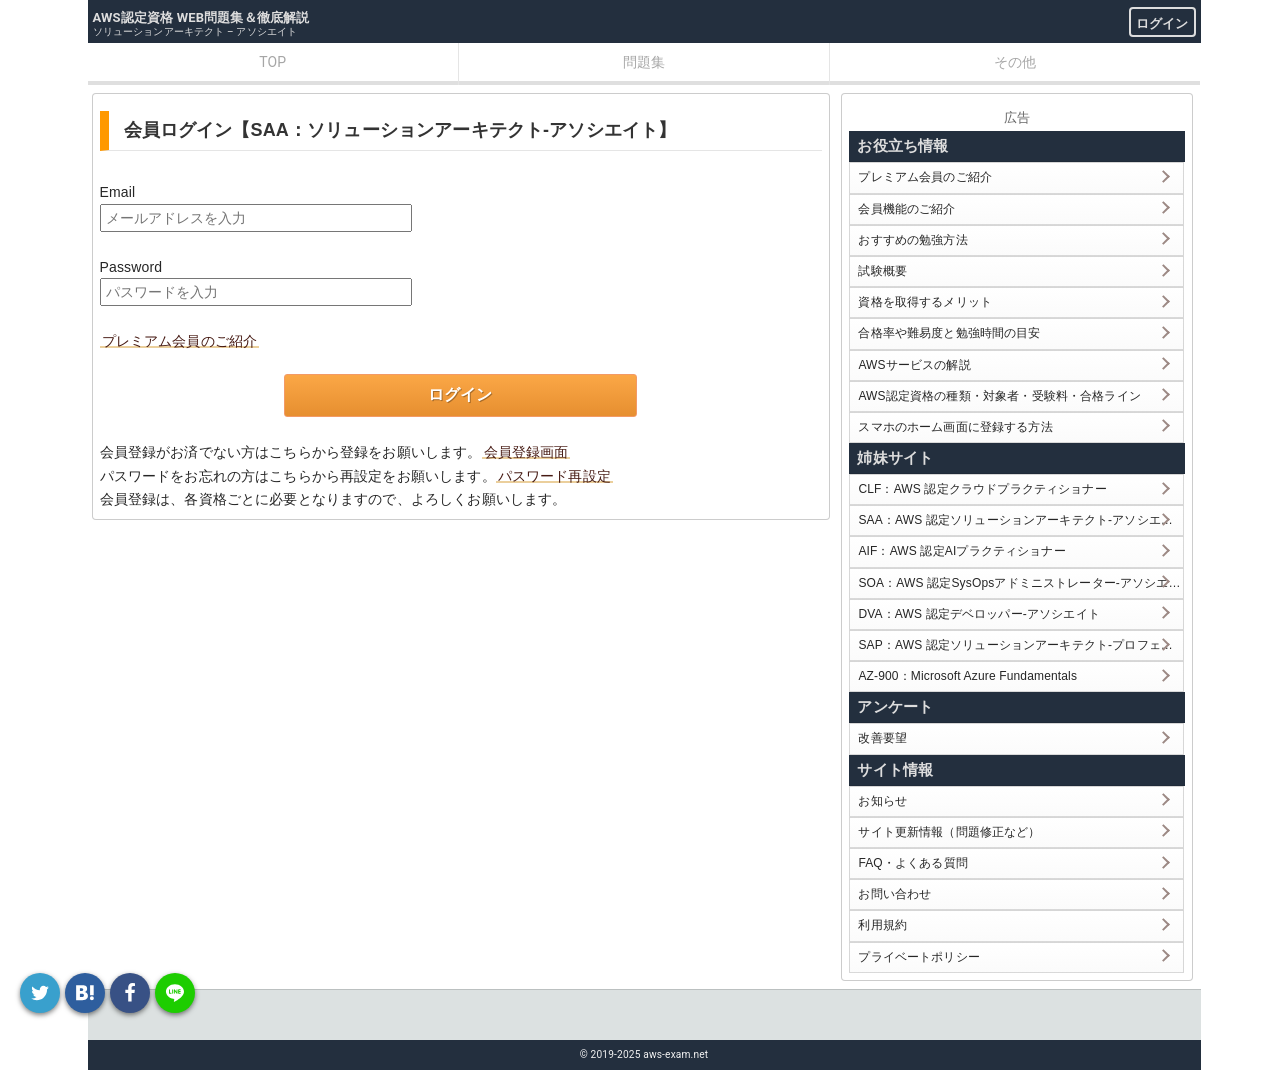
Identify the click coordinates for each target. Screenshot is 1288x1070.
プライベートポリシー (919, 957)
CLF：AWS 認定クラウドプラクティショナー (982, 489)
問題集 (644, 62)
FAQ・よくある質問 (913, 863)
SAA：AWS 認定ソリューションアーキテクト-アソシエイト (1020, 520)
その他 (1015, 62)
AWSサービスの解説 (914, 365)
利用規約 (882, 925)
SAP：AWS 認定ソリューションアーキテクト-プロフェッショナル (1020, 645)
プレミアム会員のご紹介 (180, 341)
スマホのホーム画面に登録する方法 (955, 427)
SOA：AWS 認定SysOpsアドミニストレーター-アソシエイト (1020, 583)
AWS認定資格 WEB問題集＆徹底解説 (201, 17)
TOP (272, 62)
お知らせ (882, 801)
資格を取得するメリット (925, 302)
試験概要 (882, 271)
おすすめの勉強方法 (912, 240)
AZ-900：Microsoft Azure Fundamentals (967, 676)
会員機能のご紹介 (906, 209)
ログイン (1162, 23)
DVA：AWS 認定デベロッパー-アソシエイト (978, 614)
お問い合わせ (894, 894)
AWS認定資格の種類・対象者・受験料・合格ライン (999, 396)
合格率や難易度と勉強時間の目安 (949, 333)
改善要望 (882, 738)
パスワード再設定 (554, 476)
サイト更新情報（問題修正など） (949, 832)
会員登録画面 (526, 452)
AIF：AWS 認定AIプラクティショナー (961, 551)
